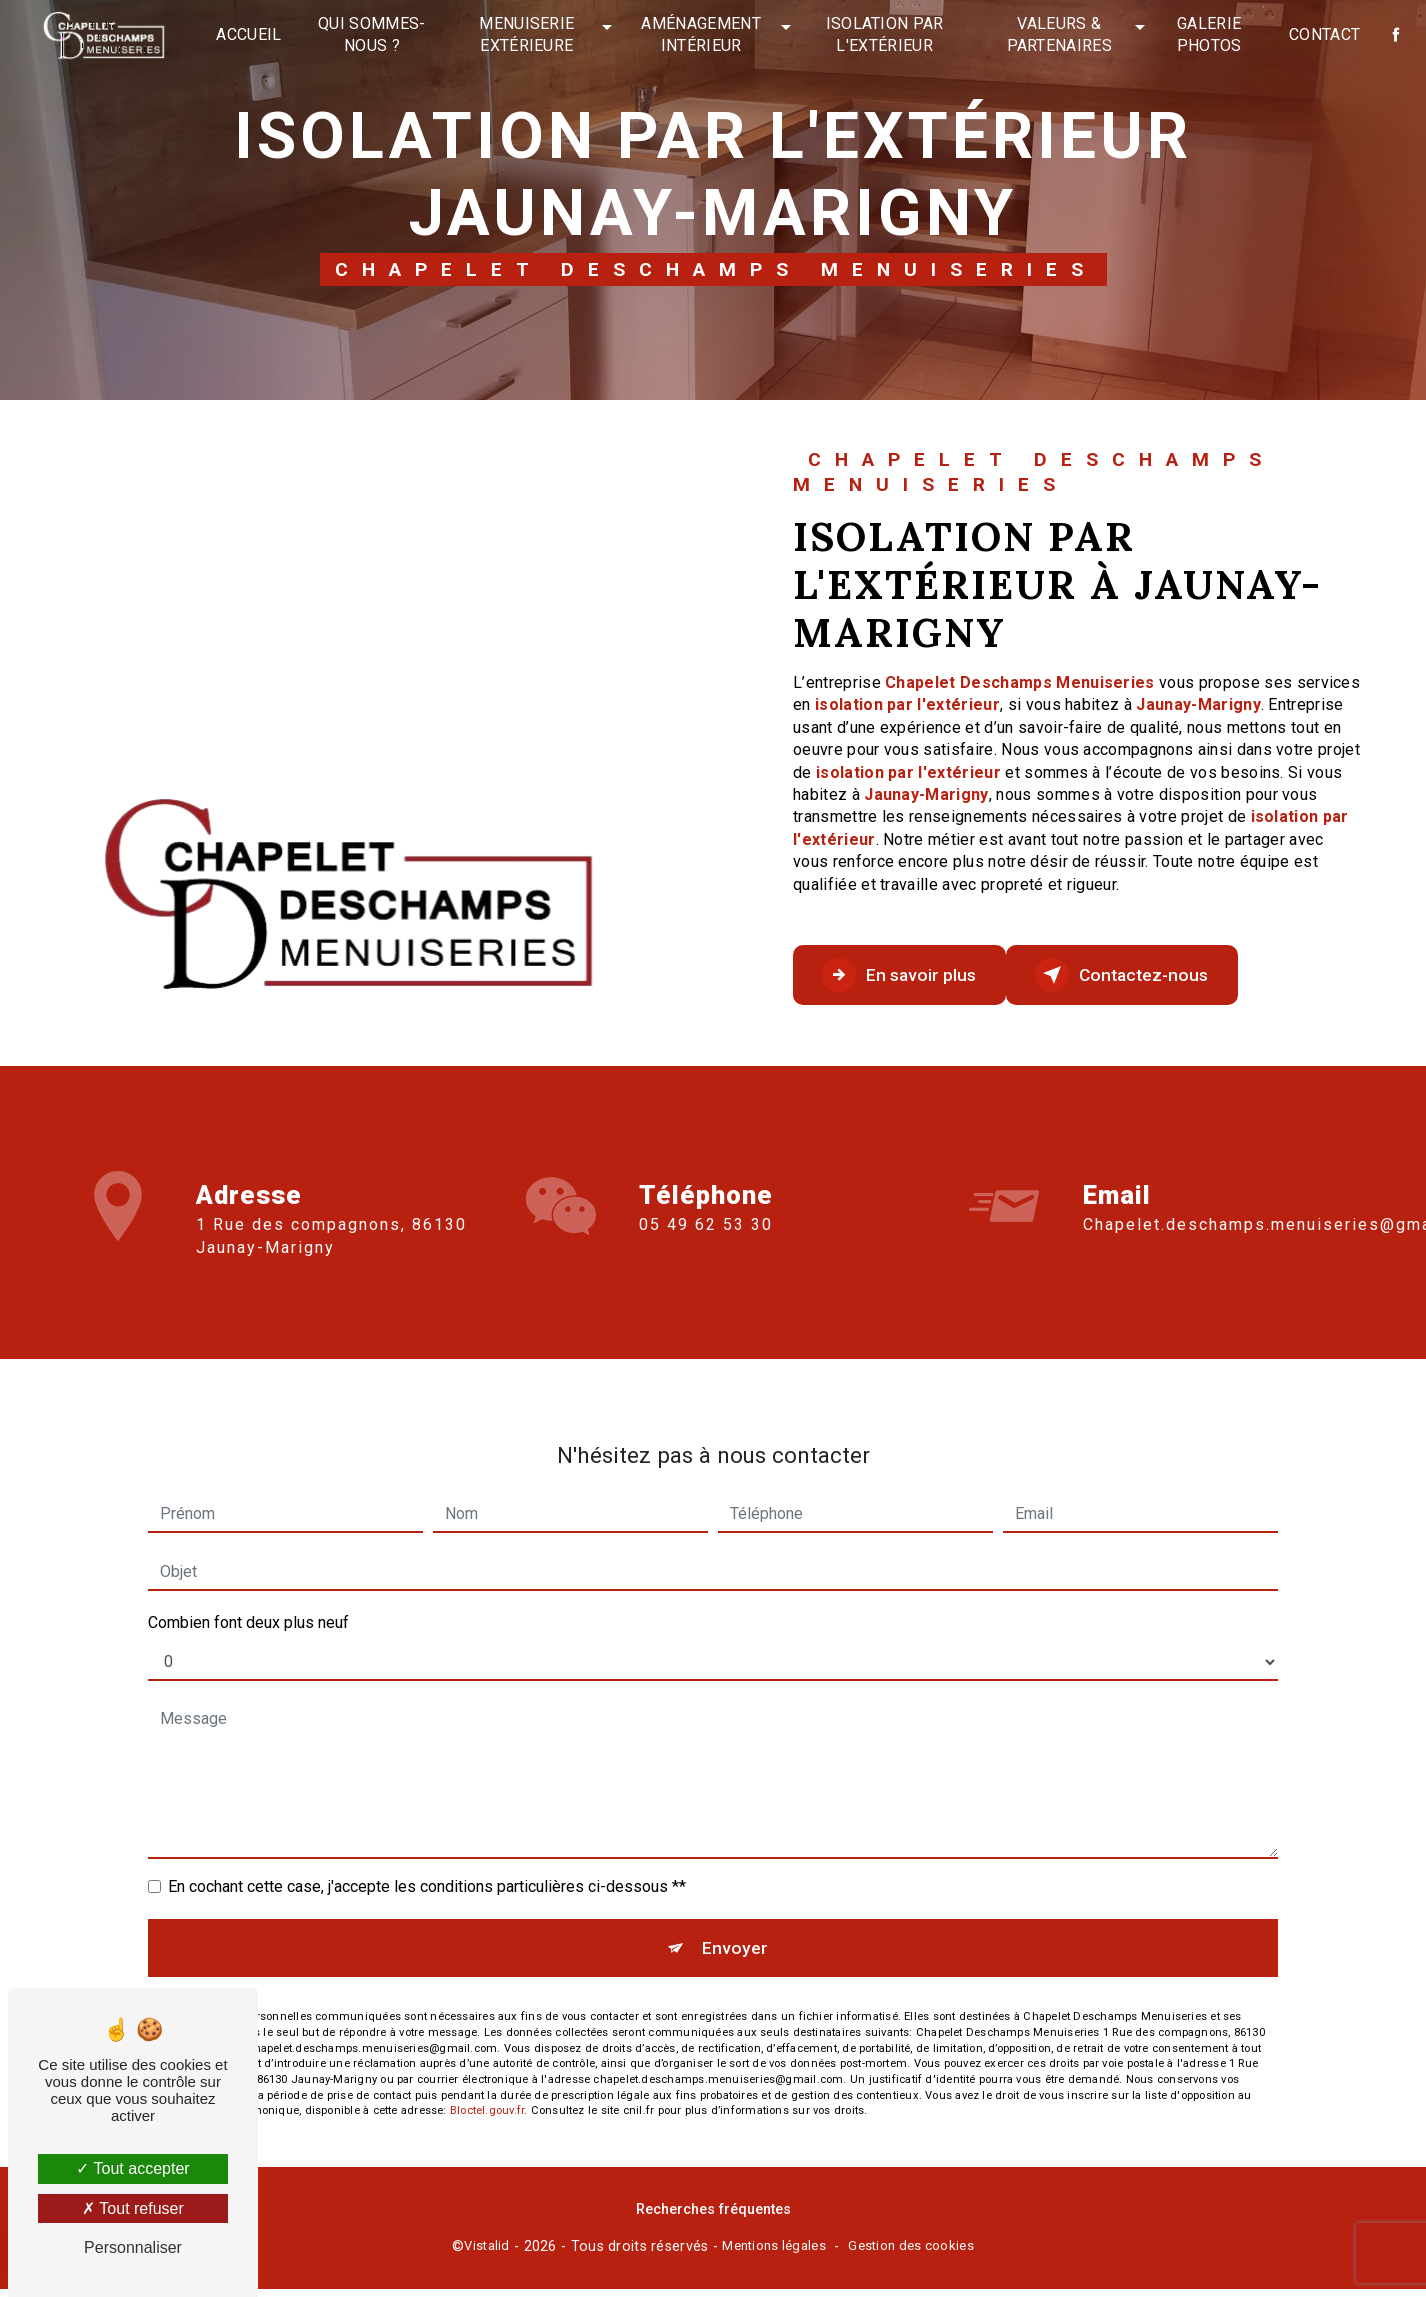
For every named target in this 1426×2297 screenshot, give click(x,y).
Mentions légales (774, 2253)
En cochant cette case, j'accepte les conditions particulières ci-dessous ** (427, 1863)
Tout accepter (132, 2168)
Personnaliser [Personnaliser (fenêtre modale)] (133, 2247)
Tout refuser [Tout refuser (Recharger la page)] (133, 2208)
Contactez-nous (1170, 975)
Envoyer (735, 1928)
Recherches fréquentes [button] (713, 2218)
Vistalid (486, 2253)
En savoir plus (916, 975)
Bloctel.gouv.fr (487, 2096)
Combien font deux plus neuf (248, 1599)
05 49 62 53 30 (706, 1248)
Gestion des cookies (910, 2253)
